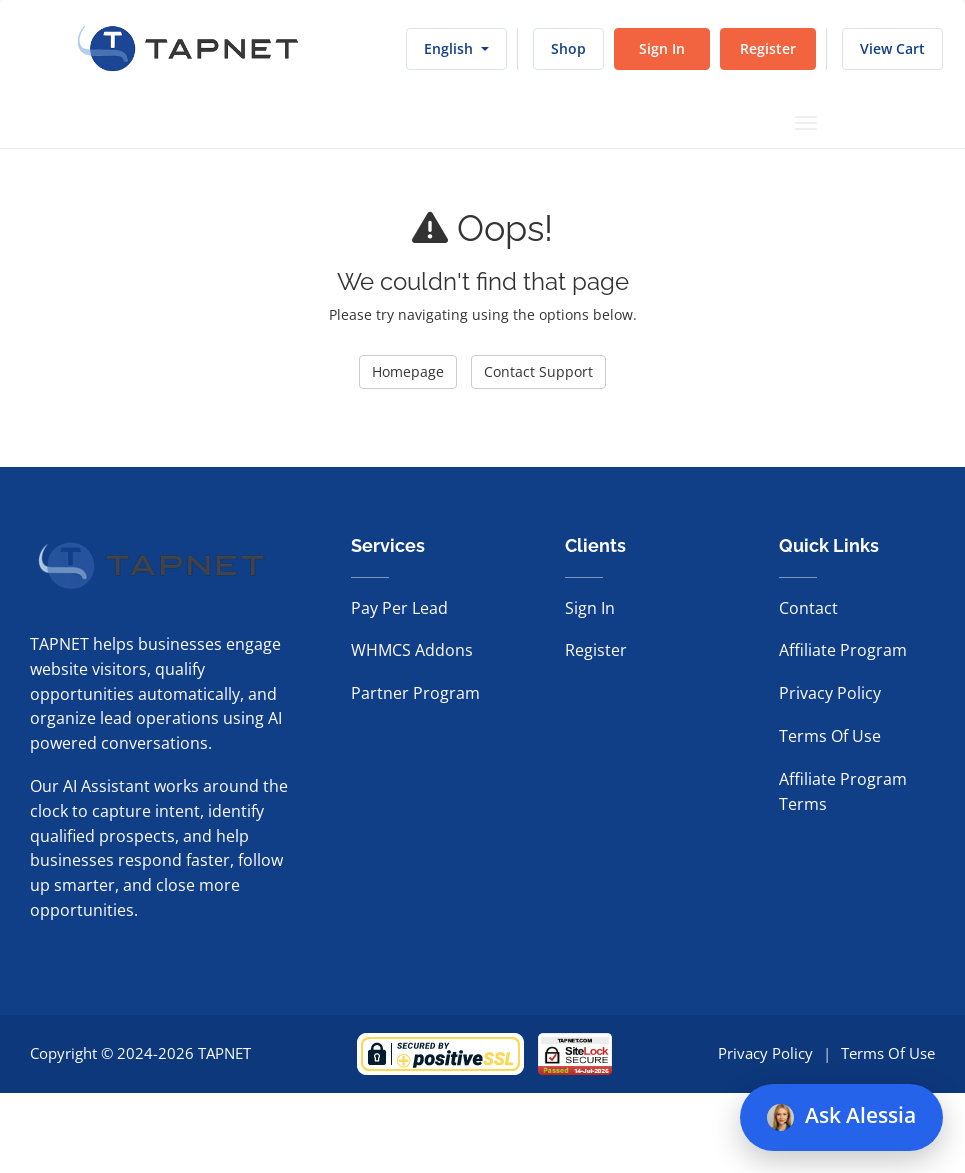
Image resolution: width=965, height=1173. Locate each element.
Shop (568, 48)
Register (768, 48)
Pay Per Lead (399, 608)
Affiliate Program (843, 650)
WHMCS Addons (412, 650)
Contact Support (538, 371)
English (456, 48)
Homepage (408, 371)
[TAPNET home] (188, 49)
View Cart (892, 48)
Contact (808, 608)
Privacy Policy (830, 693)
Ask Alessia (841, 1116)
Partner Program (415, 693)
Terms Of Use (830, 736)
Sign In (662, 48)
